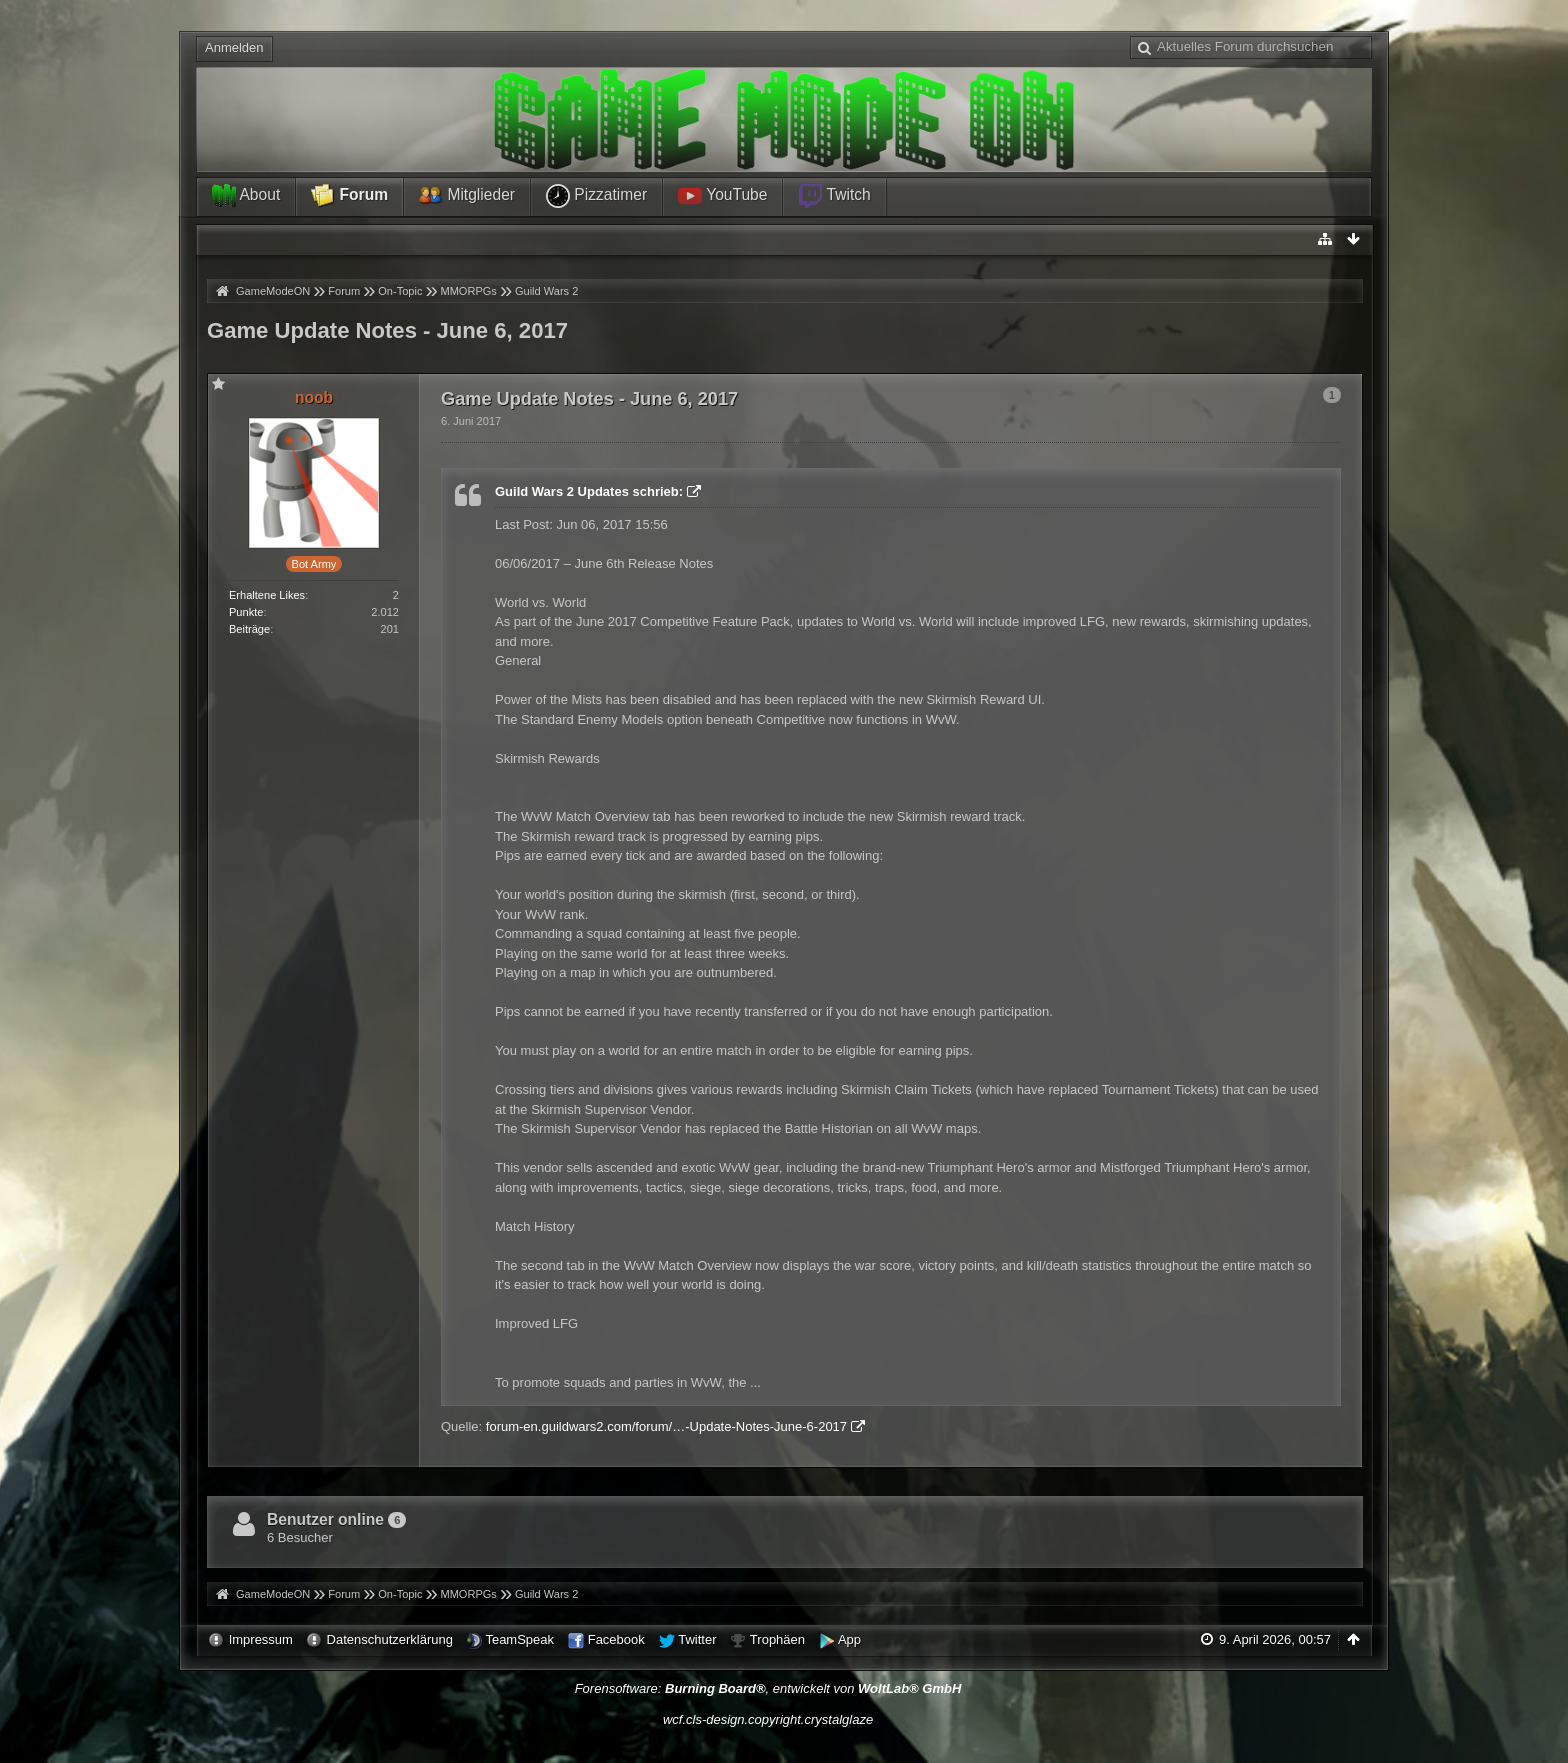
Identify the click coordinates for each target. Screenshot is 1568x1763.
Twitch (834, 196)
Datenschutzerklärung (390, 1639)
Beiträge (249, 629)
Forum (349, 196)
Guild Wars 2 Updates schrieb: (589, 491)
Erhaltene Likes (267, 595)
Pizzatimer (596, 196)
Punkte (246, 612)
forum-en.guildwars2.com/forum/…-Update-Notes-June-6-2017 (666, 1426)
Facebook (616, 1639)
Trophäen (777, 1639)
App (849, 1639)
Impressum (261, 1639)
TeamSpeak (519, 1639)
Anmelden (234, 47)
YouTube (722, 196)
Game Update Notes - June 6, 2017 (387, 330)
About (246, 196)
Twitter (697, 1639)
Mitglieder (467, 196)
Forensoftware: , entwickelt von (768, 1688)
